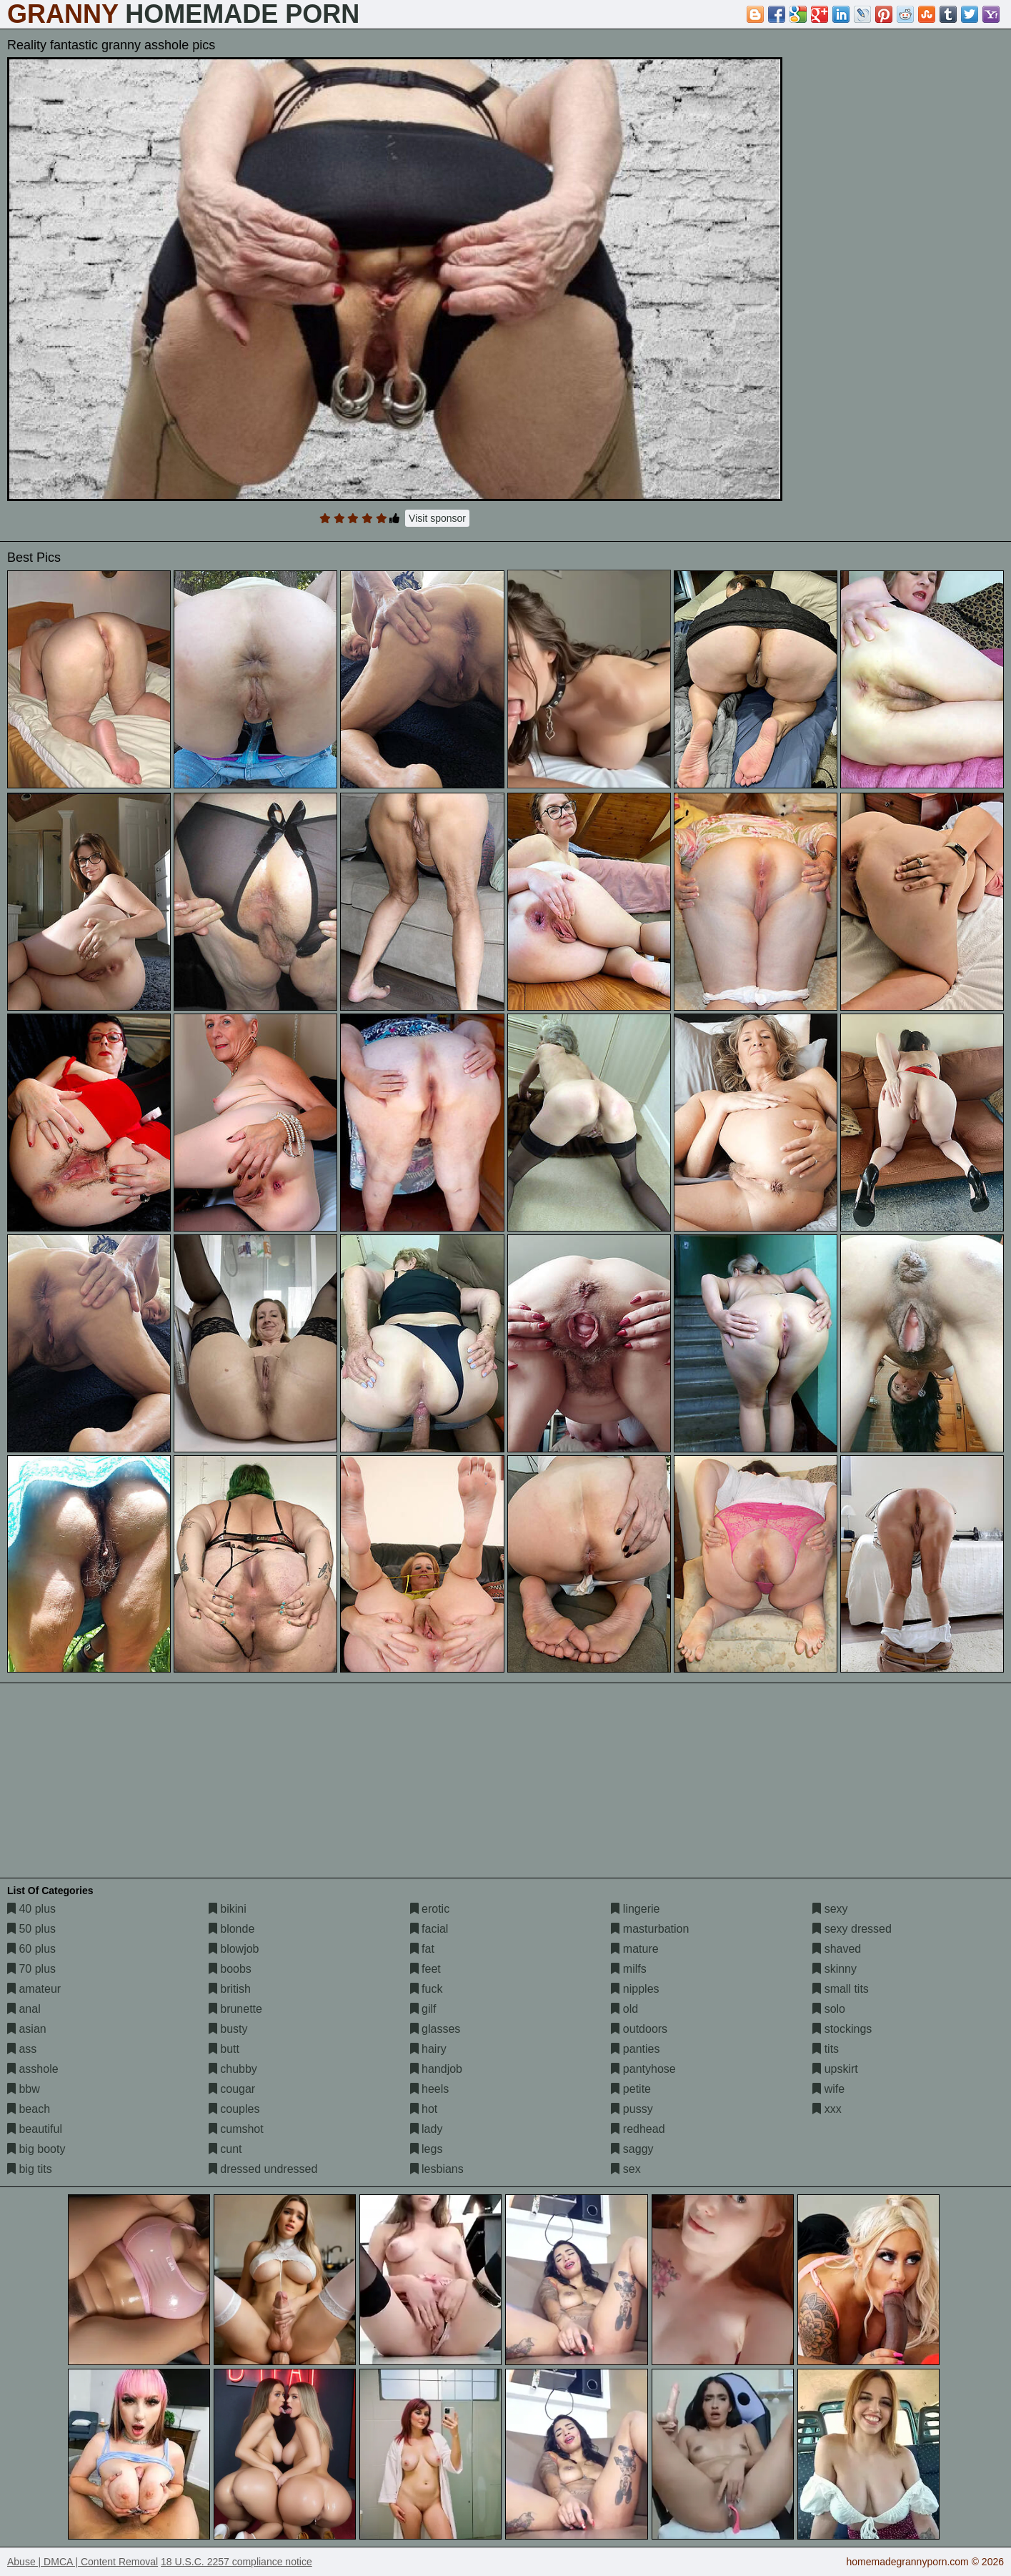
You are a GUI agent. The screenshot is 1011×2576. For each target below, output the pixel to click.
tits (825, 2049)
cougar (232, 2089)
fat (422, 1949)
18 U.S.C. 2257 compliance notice (236, 2561)
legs (426, 2149)
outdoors (639, 2029)
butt (224, 2049)
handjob (436, 2069)
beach (28, 2109)
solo (828, 2009)
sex (625, 2169)
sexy (829, 1909)
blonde (232, 1929)
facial (429, 1929)
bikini (227, 1909)
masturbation (650, 1929)
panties (635, 2049)
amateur (34, 1989)
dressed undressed (263, 2169)
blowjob (234, 1949)
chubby (233, 2069)
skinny (834, 1969)
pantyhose (643, 2069)
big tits (29, 2169)
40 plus (31, 1909)
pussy (631, 2109)
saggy (632, 2149)
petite (631, 2089)
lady (426, 2129)
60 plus (31, 1949)
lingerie (635, 1909)
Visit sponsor (437, 518)
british (230, 1989)
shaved (836, 1949)
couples (234, 2109)
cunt (225, 2149)
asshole (33, 2069)
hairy (428, 2049)
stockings (842, 2029)
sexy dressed (852, 1929)
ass (21, 2049)
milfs (628, 1969)
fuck (426, 1989)
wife (828, 2089)
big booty (36, 2149)
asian (26, 2029)
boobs (230, 1969)
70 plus (31, 1969)
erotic (430, 1909)
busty (228, 2029)
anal (24, 2009)
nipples (635, 1989)
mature (634, 1949)
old (624, 2009)
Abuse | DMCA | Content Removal (82, 2561)
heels (429, 2089)
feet (425, 1969)
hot (424, 2109)
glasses (435, 2029)
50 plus (31, 1929)
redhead (637, 2129)
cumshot (236, 2129)
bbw (23, 2089)
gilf (423, 2009)
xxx (826, 2109)
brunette (235, 2009)
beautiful (34, 2129)
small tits (840, 1989)
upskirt (835, 2069)
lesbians (437, 2169)
